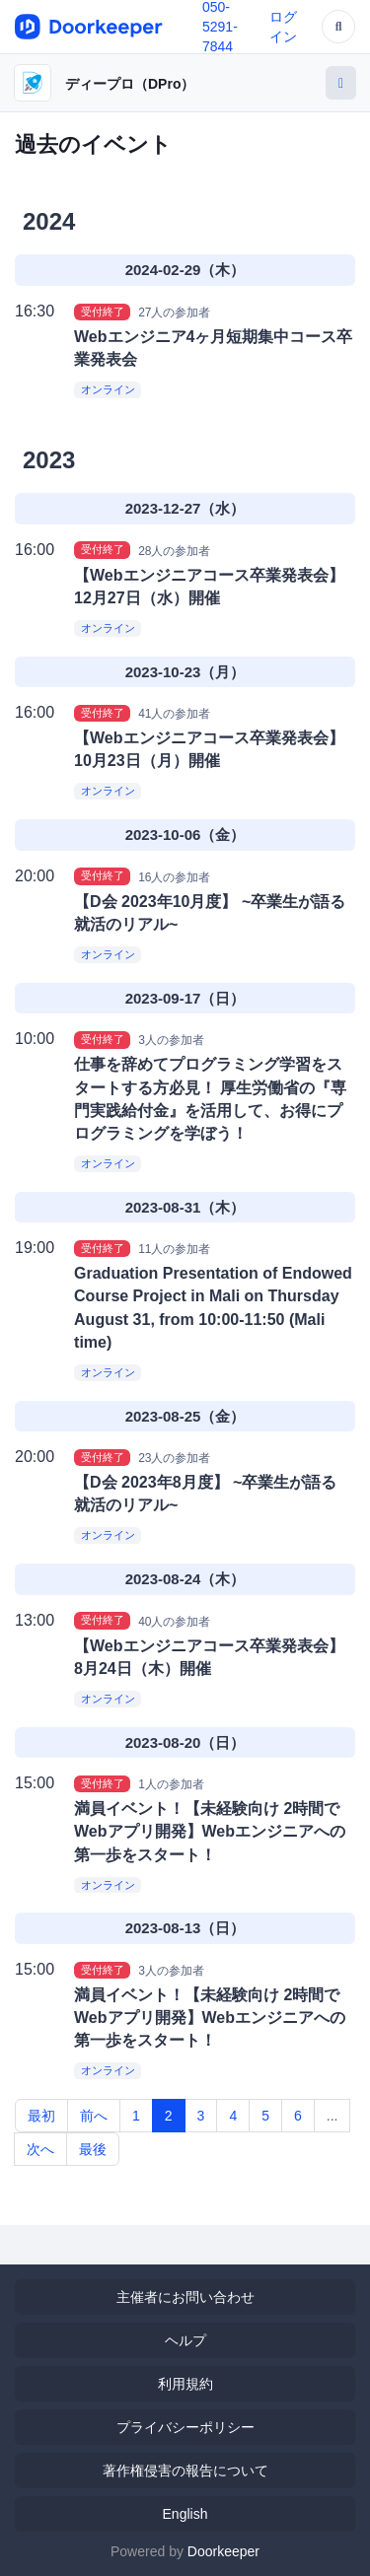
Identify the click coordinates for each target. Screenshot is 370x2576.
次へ (40, 2149)
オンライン (108, 389)
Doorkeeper (223, 2551)
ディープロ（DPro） (129, 84)
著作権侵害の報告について (185, 2470)
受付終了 (102, 311)
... (332, 2115)
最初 (41, 2115)
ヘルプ (185, 2340)
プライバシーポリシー (185, 2427)
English (185, 2514)
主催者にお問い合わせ (185, 2297)
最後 (93, 2149)
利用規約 (185, 2384)
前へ (94, 2115)
